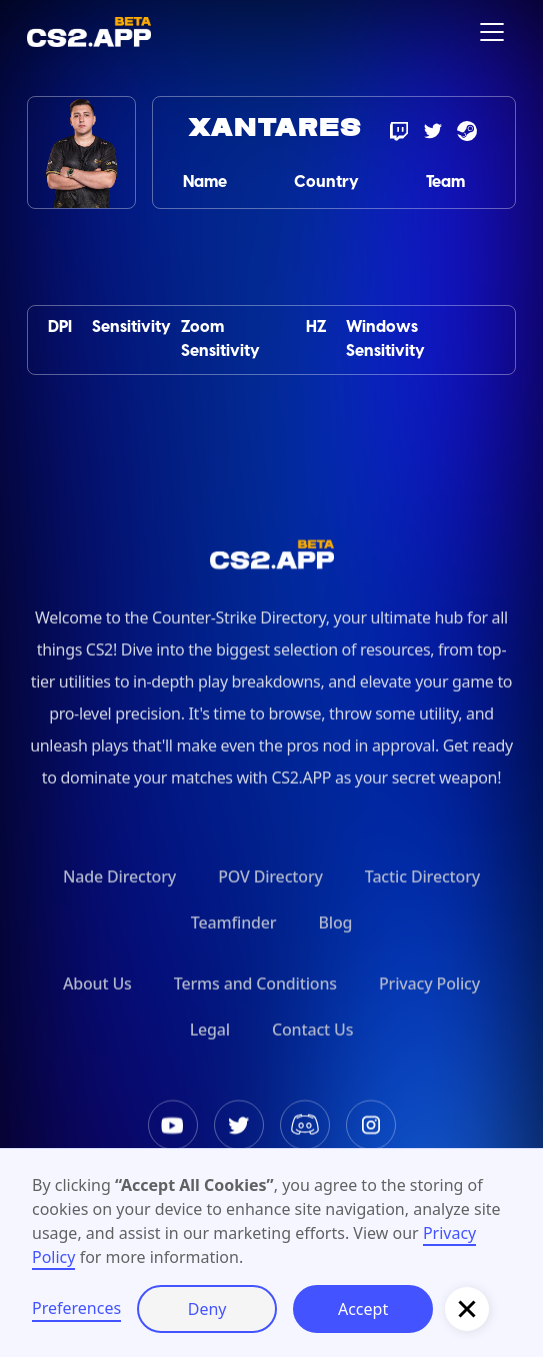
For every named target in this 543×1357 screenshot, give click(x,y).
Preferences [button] (76, 1308)
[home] (89, 31)
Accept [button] (363, 1309)
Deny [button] (207, 1309)
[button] (492, 32)
